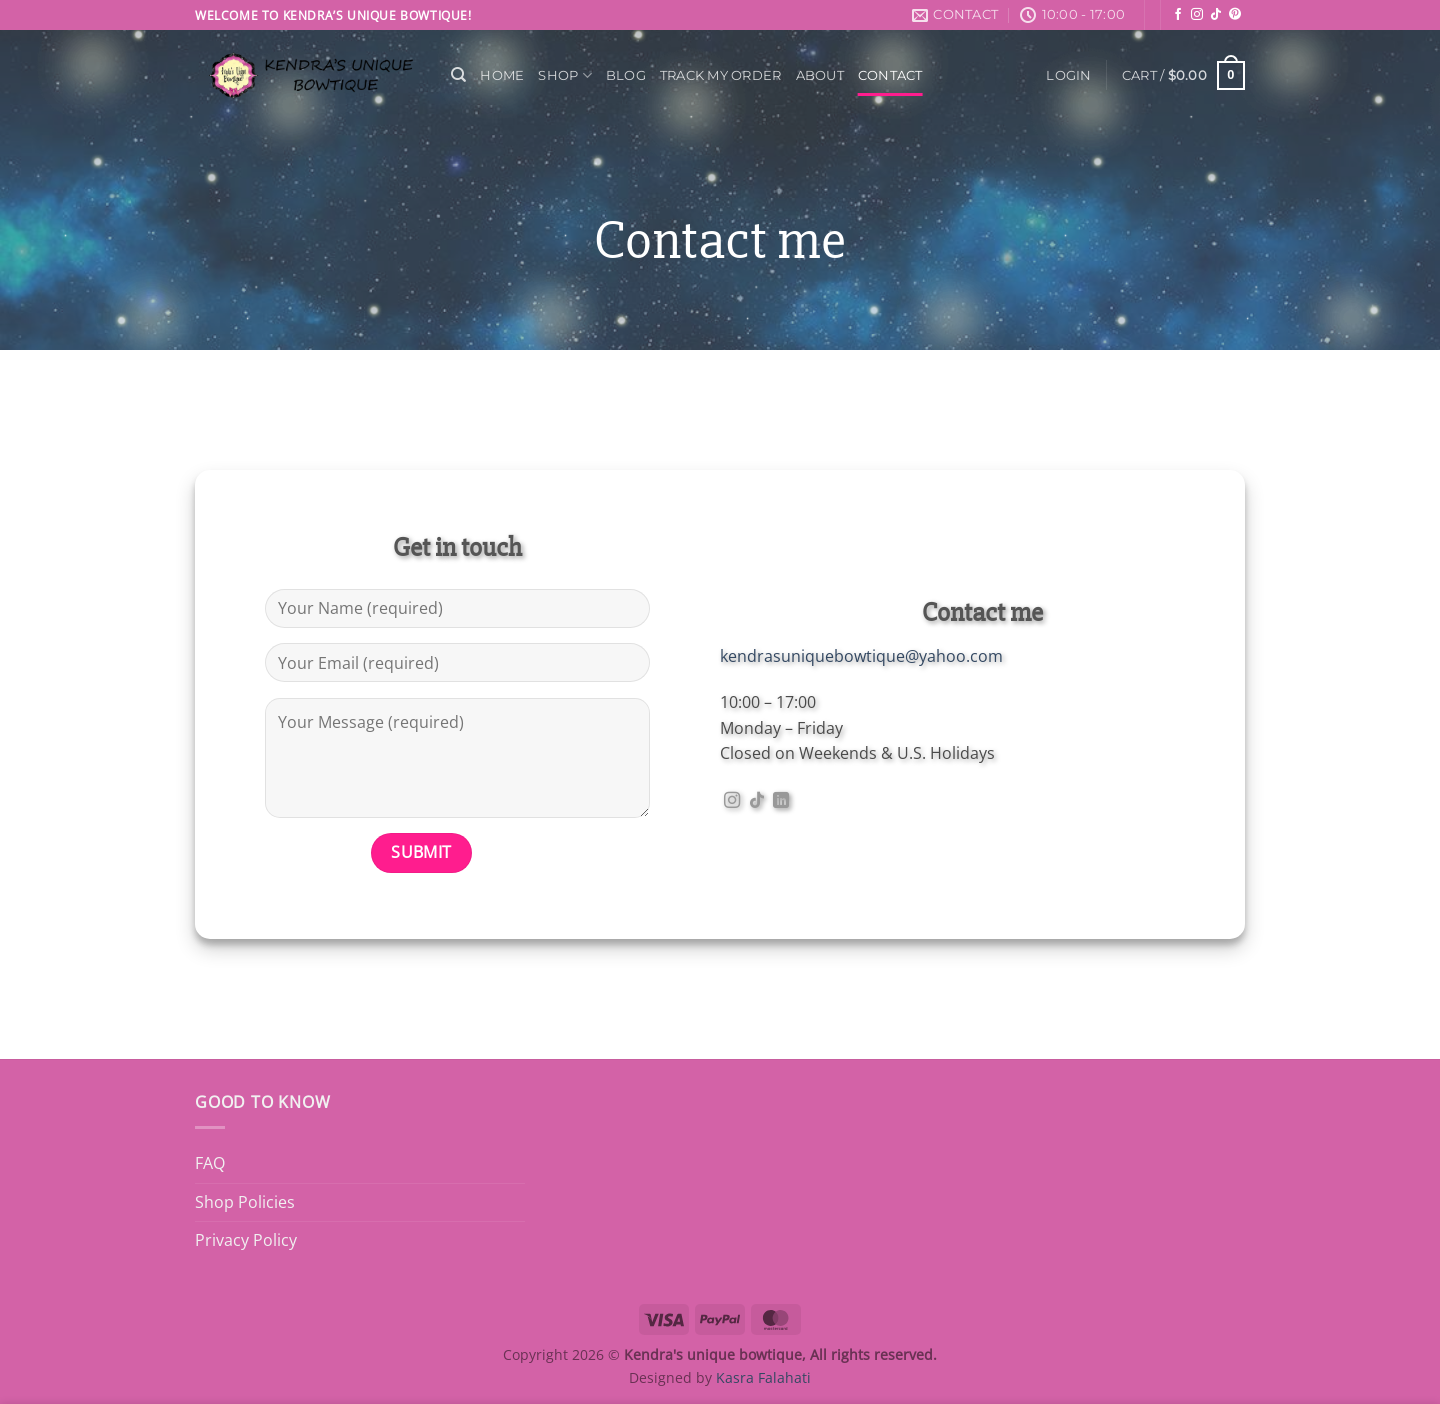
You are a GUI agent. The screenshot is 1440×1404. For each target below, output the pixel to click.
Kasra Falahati (763, 1377)
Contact (890, 75)
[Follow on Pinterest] (1235, 15)
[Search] (458, 75)
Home (502, 75)
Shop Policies (245, 1202)
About (820, 75)
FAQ (210, 1163)
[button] (1068, 75)
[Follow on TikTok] (1216, 15)
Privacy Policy (246, 1240)
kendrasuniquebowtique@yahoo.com (861, 656)
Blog (626, 75)
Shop (564, 75)
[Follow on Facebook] (1178, 15)
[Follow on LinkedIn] (781, 801)
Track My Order (721, 75)
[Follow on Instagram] (1197, 15)
